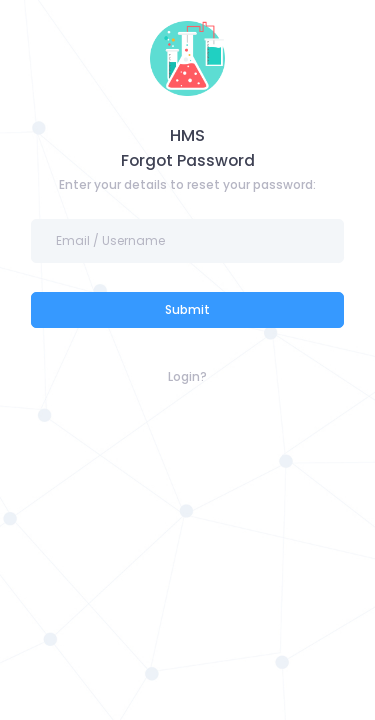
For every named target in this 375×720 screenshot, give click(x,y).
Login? (187, 376)
